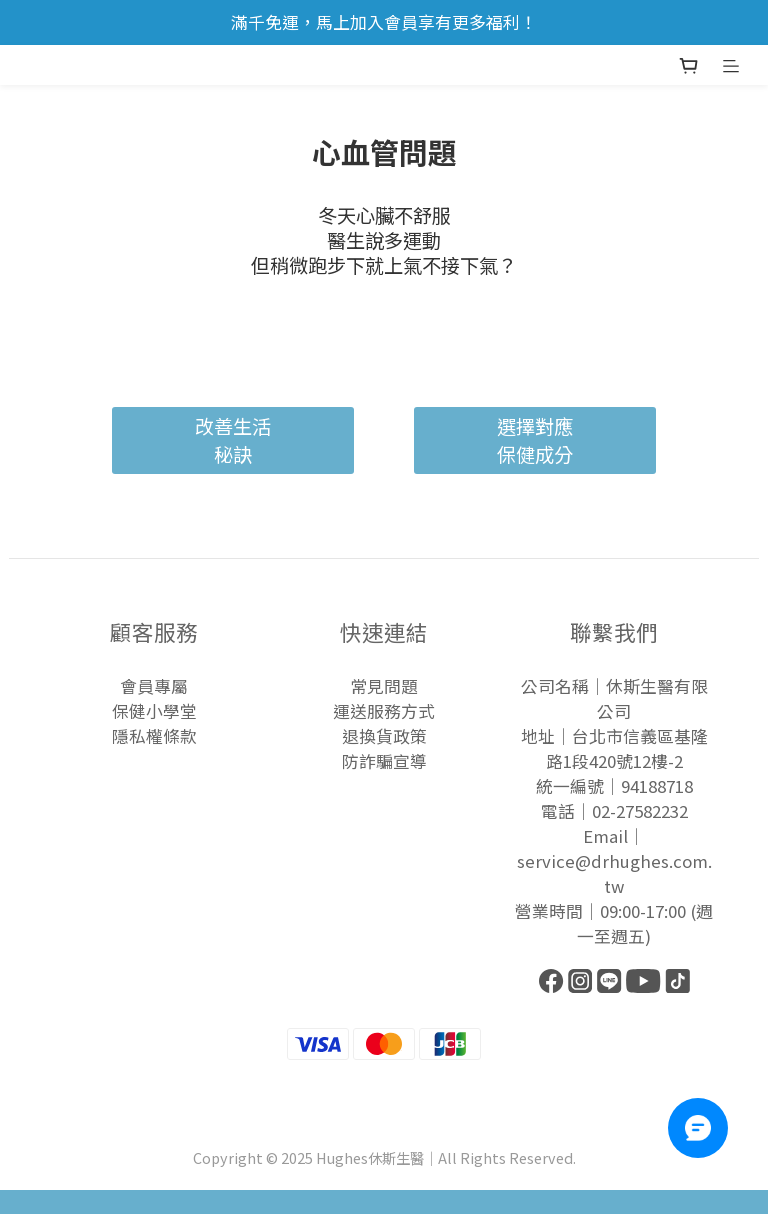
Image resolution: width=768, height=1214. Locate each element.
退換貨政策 (384, 736)
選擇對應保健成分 (535, 439)
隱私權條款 (154, 736)
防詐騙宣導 (384, 761)
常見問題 (384, 686)
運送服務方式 (384, 711)
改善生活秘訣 (233, 439)
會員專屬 (154, 686)
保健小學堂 (154, 711)
